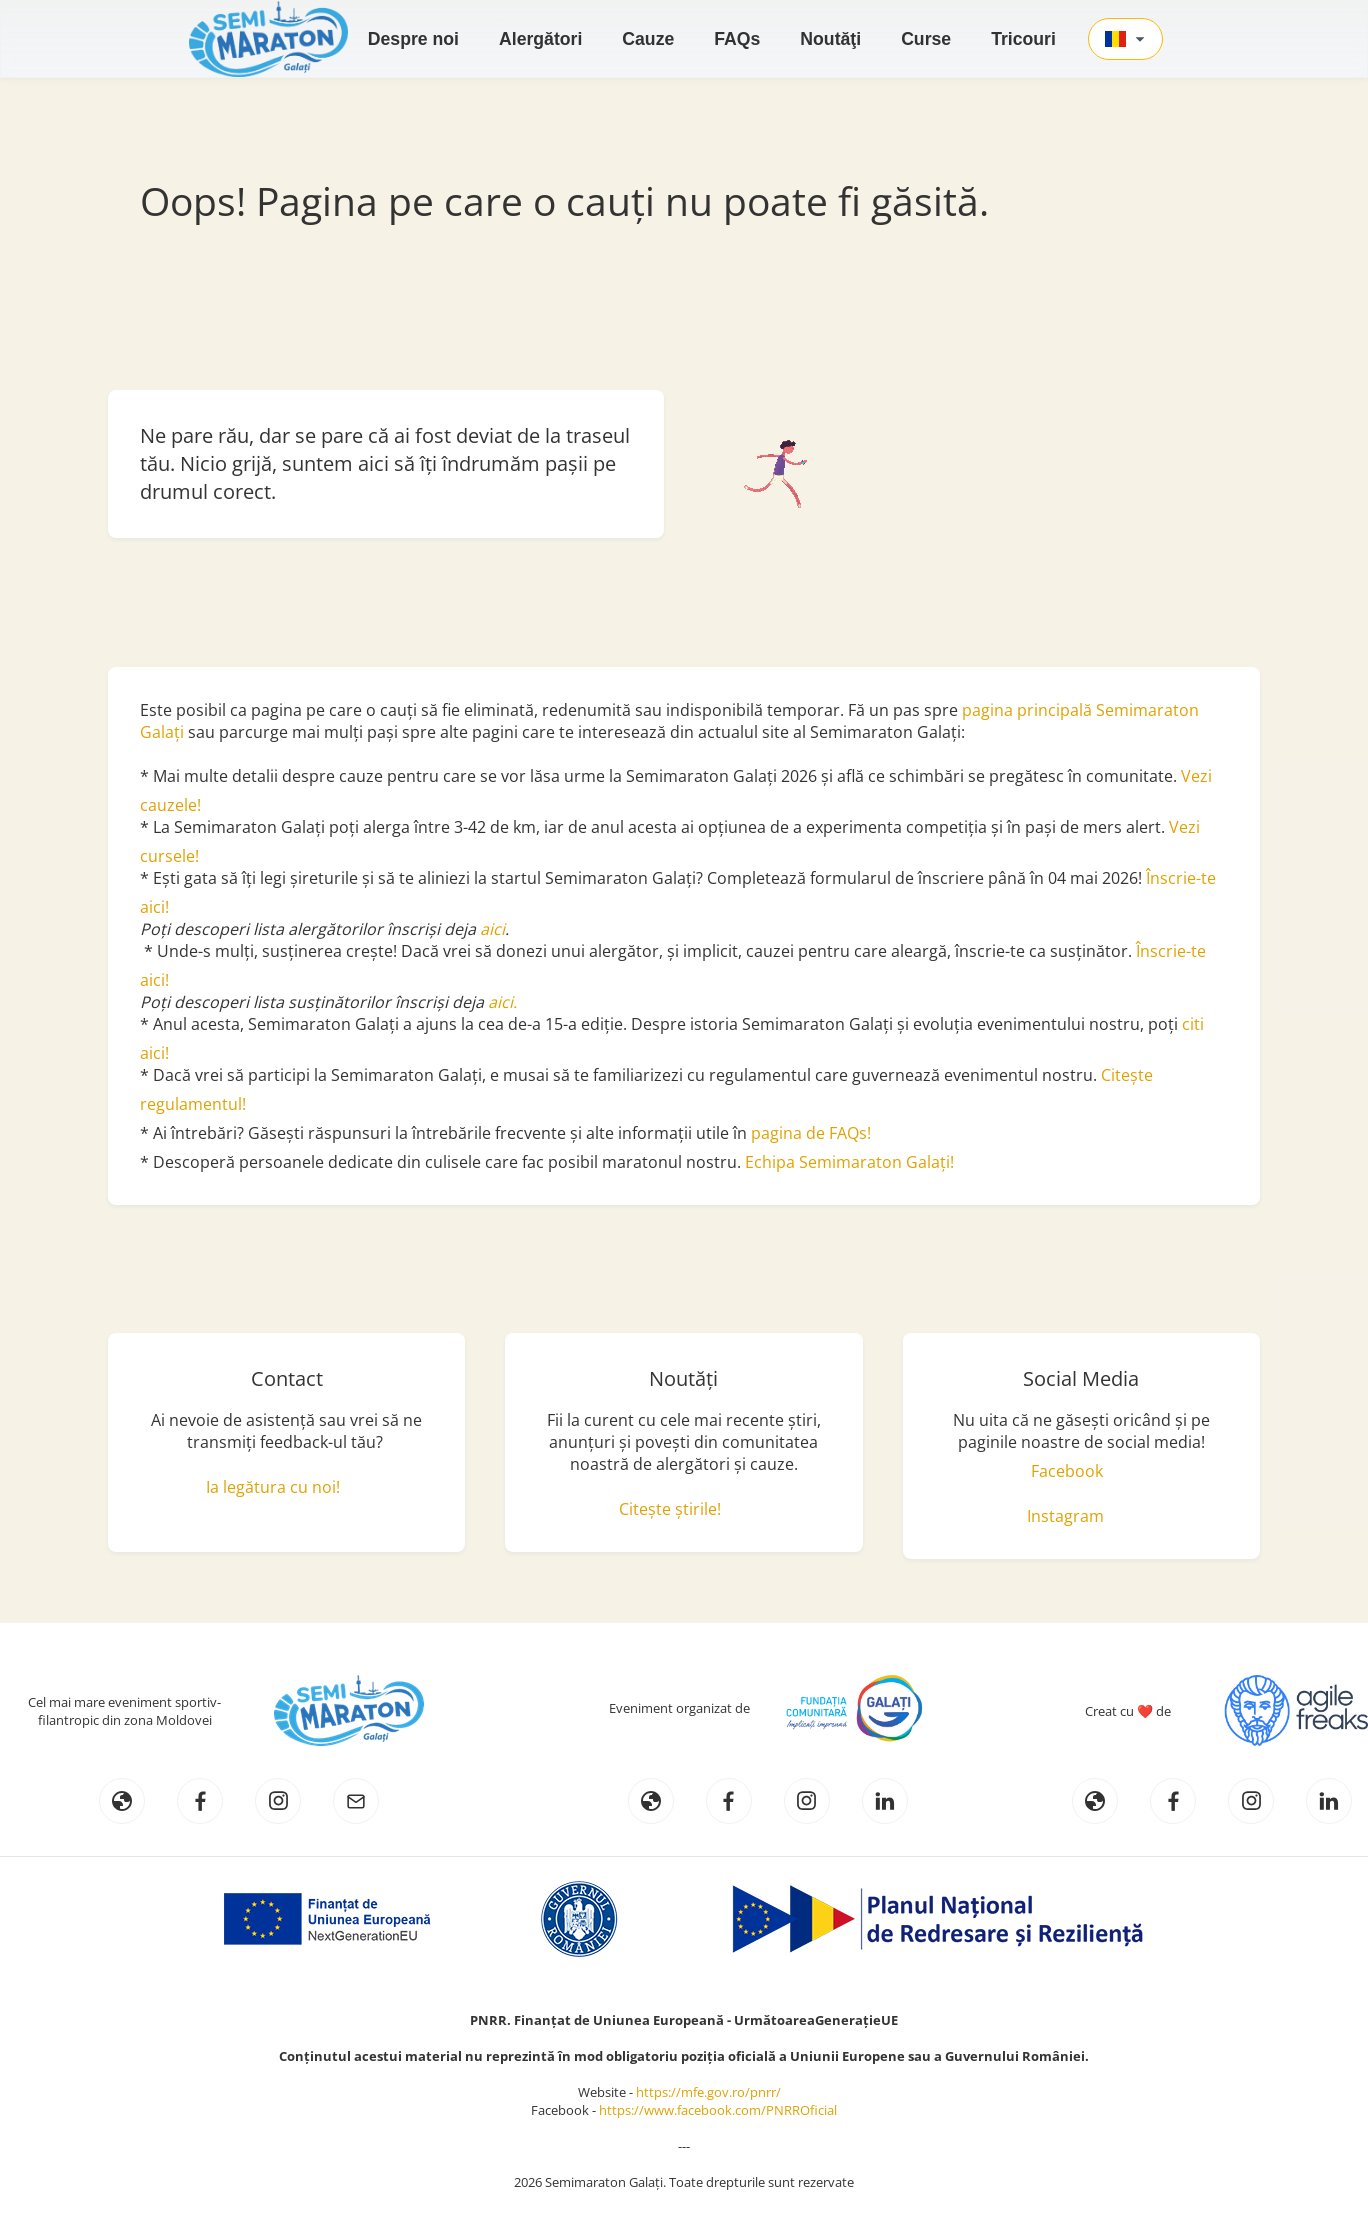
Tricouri (1023, 39)
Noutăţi (830, 39)
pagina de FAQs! (811, 1133)
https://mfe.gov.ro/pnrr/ (713, 2092)
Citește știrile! (670, 1509)
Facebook (1067, 1471)
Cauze (648, 39)
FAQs (737, 39)
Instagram (1065, 1516)
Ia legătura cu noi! (273, 1487)
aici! (154, 1053)
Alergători (540, 39)
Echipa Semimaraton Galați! (849, 1162)
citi (1193, 1024)
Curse (926, 39)
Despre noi (413, 39)
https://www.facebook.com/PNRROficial (718, 2110)
